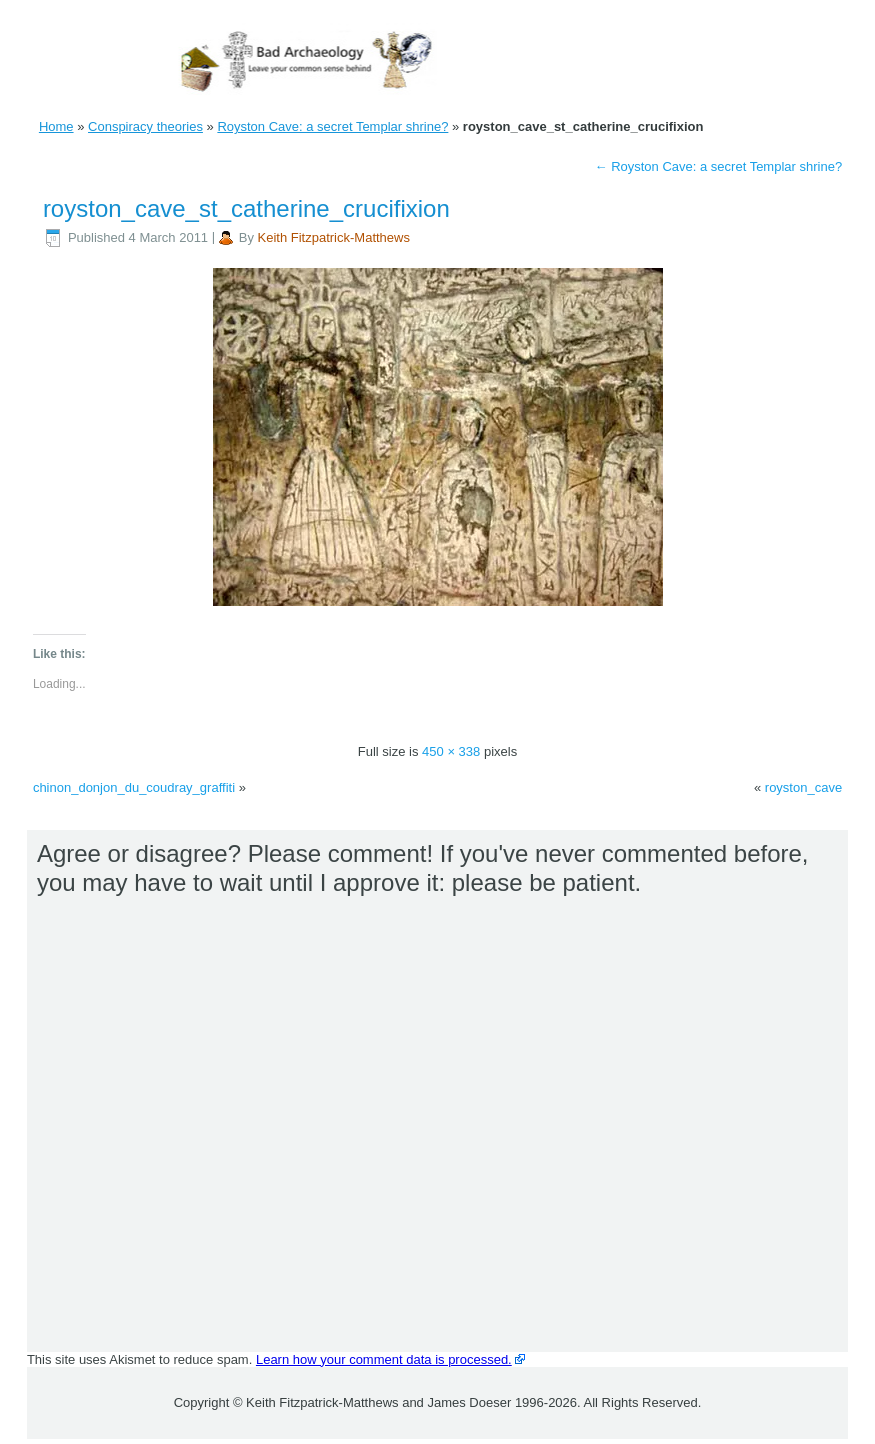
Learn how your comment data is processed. (384, 1359)
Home (56, 126)
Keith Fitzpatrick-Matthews (334, 237)
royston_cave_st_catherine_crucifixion (246, 208)
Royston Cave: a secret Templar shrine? (332, 126)
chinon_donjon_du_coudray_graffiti (134, 787)
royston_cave (803, 787)
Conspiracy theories (145, 126)
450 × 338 (451, 751)
